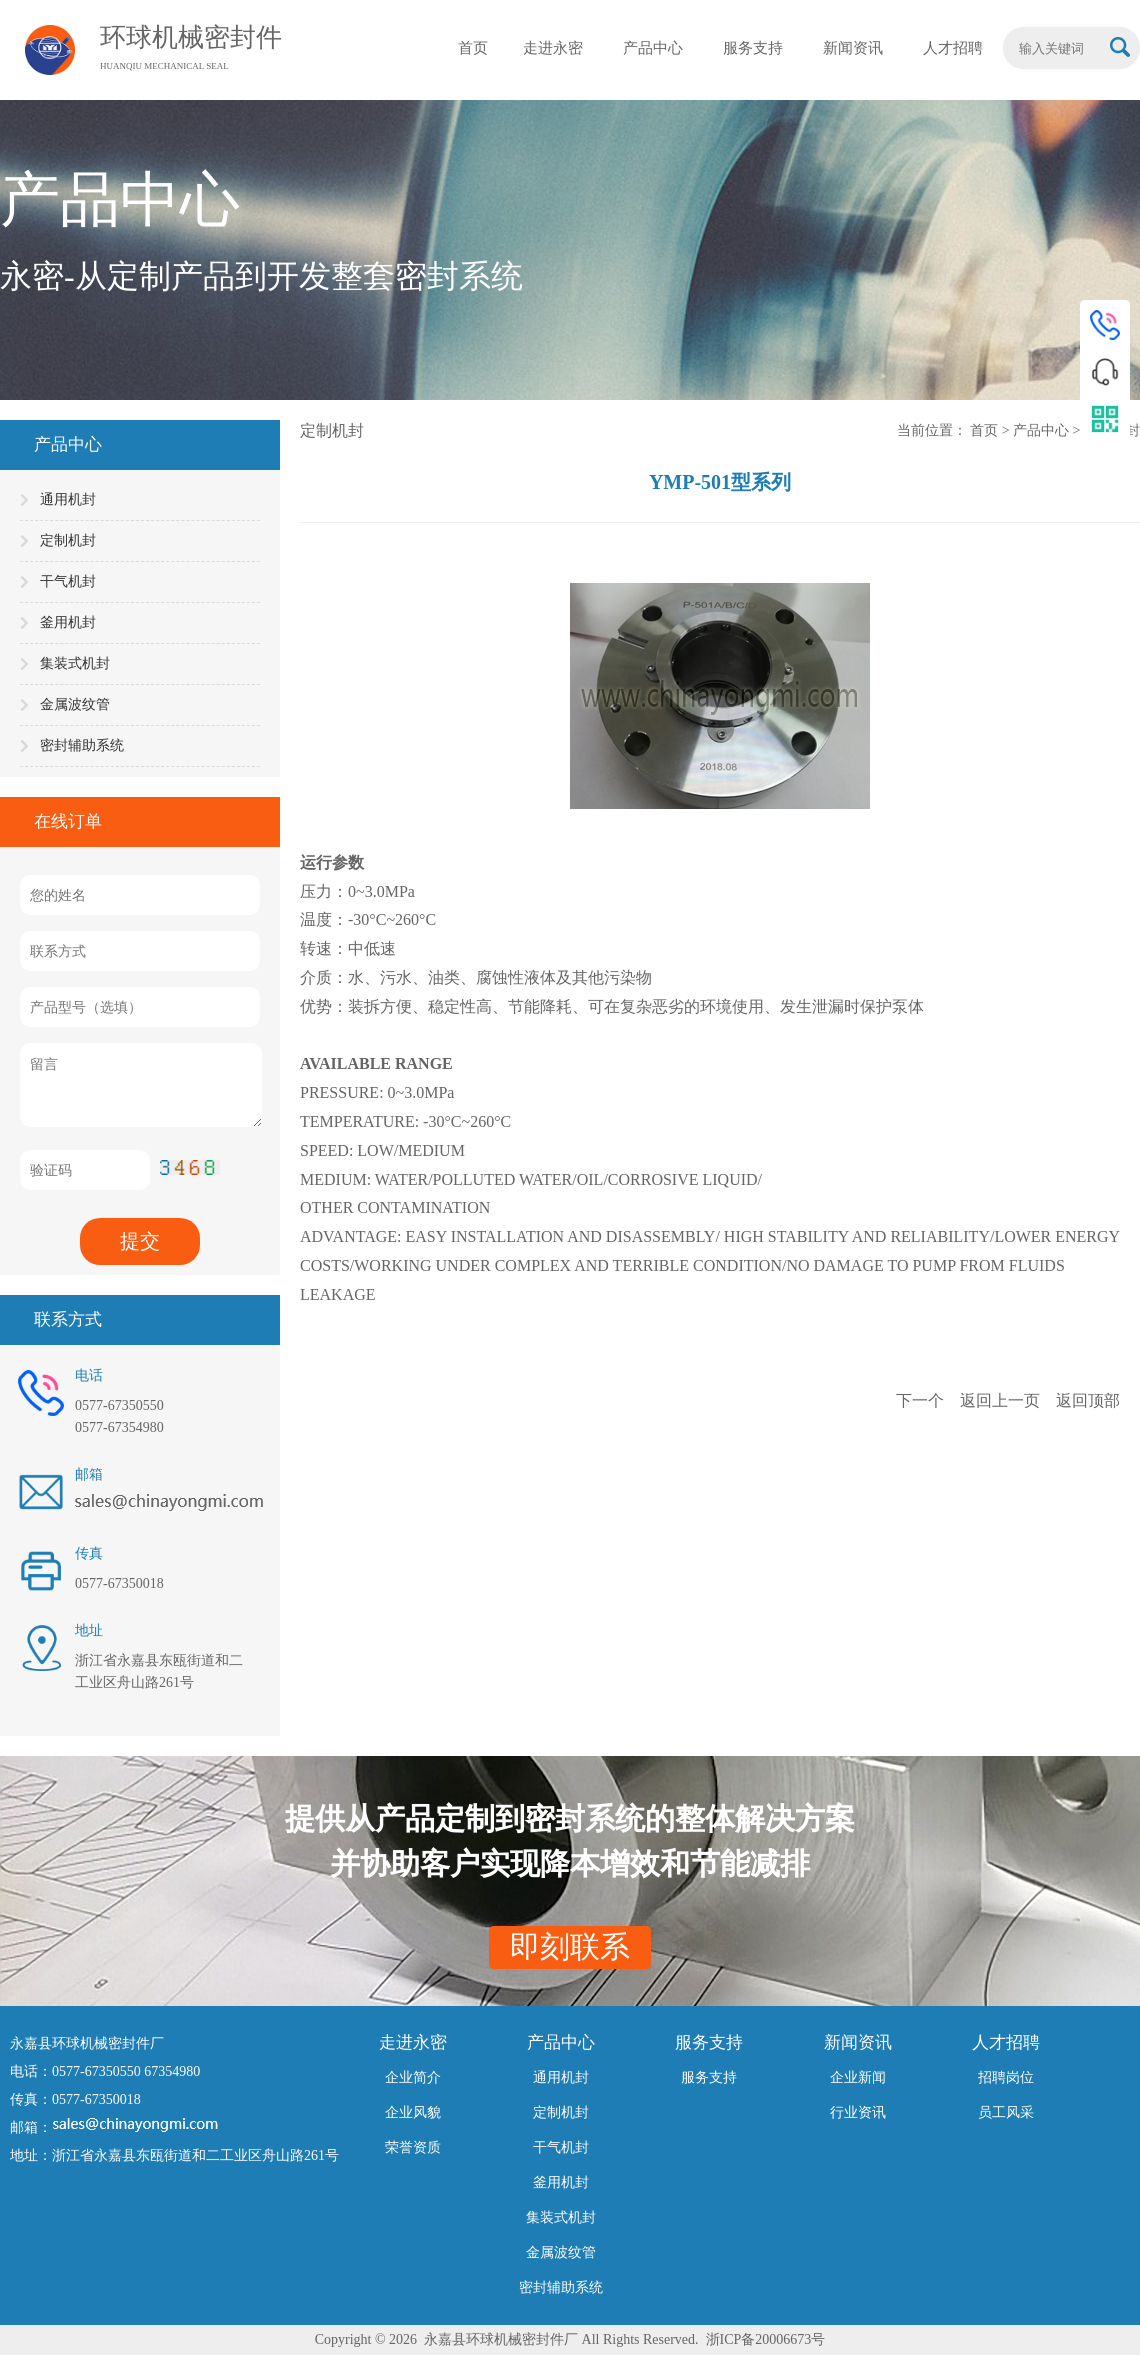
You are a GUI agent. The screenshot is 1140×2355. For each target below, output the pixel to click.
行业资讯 (858, 2112)
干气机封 (68, 581)
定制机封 (68, 540)
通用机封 (68, 499)
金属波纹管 (75, 704)
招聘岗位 (1006, 2077)
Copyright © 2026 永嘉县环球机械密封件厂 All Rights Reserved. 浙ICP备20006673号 (570, 2339)
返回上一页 (1002, 1400)
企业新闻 (858, 2077)
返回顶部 (1088, 1400)
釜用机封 (68, 622)
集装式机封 (75, 663)
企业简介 (413, 2077)
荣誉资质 (413, 2147)
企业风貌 (413, 2112)
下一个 (922, 1400)
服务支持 (709, 2077)
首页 (986, 430)
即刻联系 (570, 1946)
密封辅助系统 (82, 745)
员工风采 (1006, 2112)
